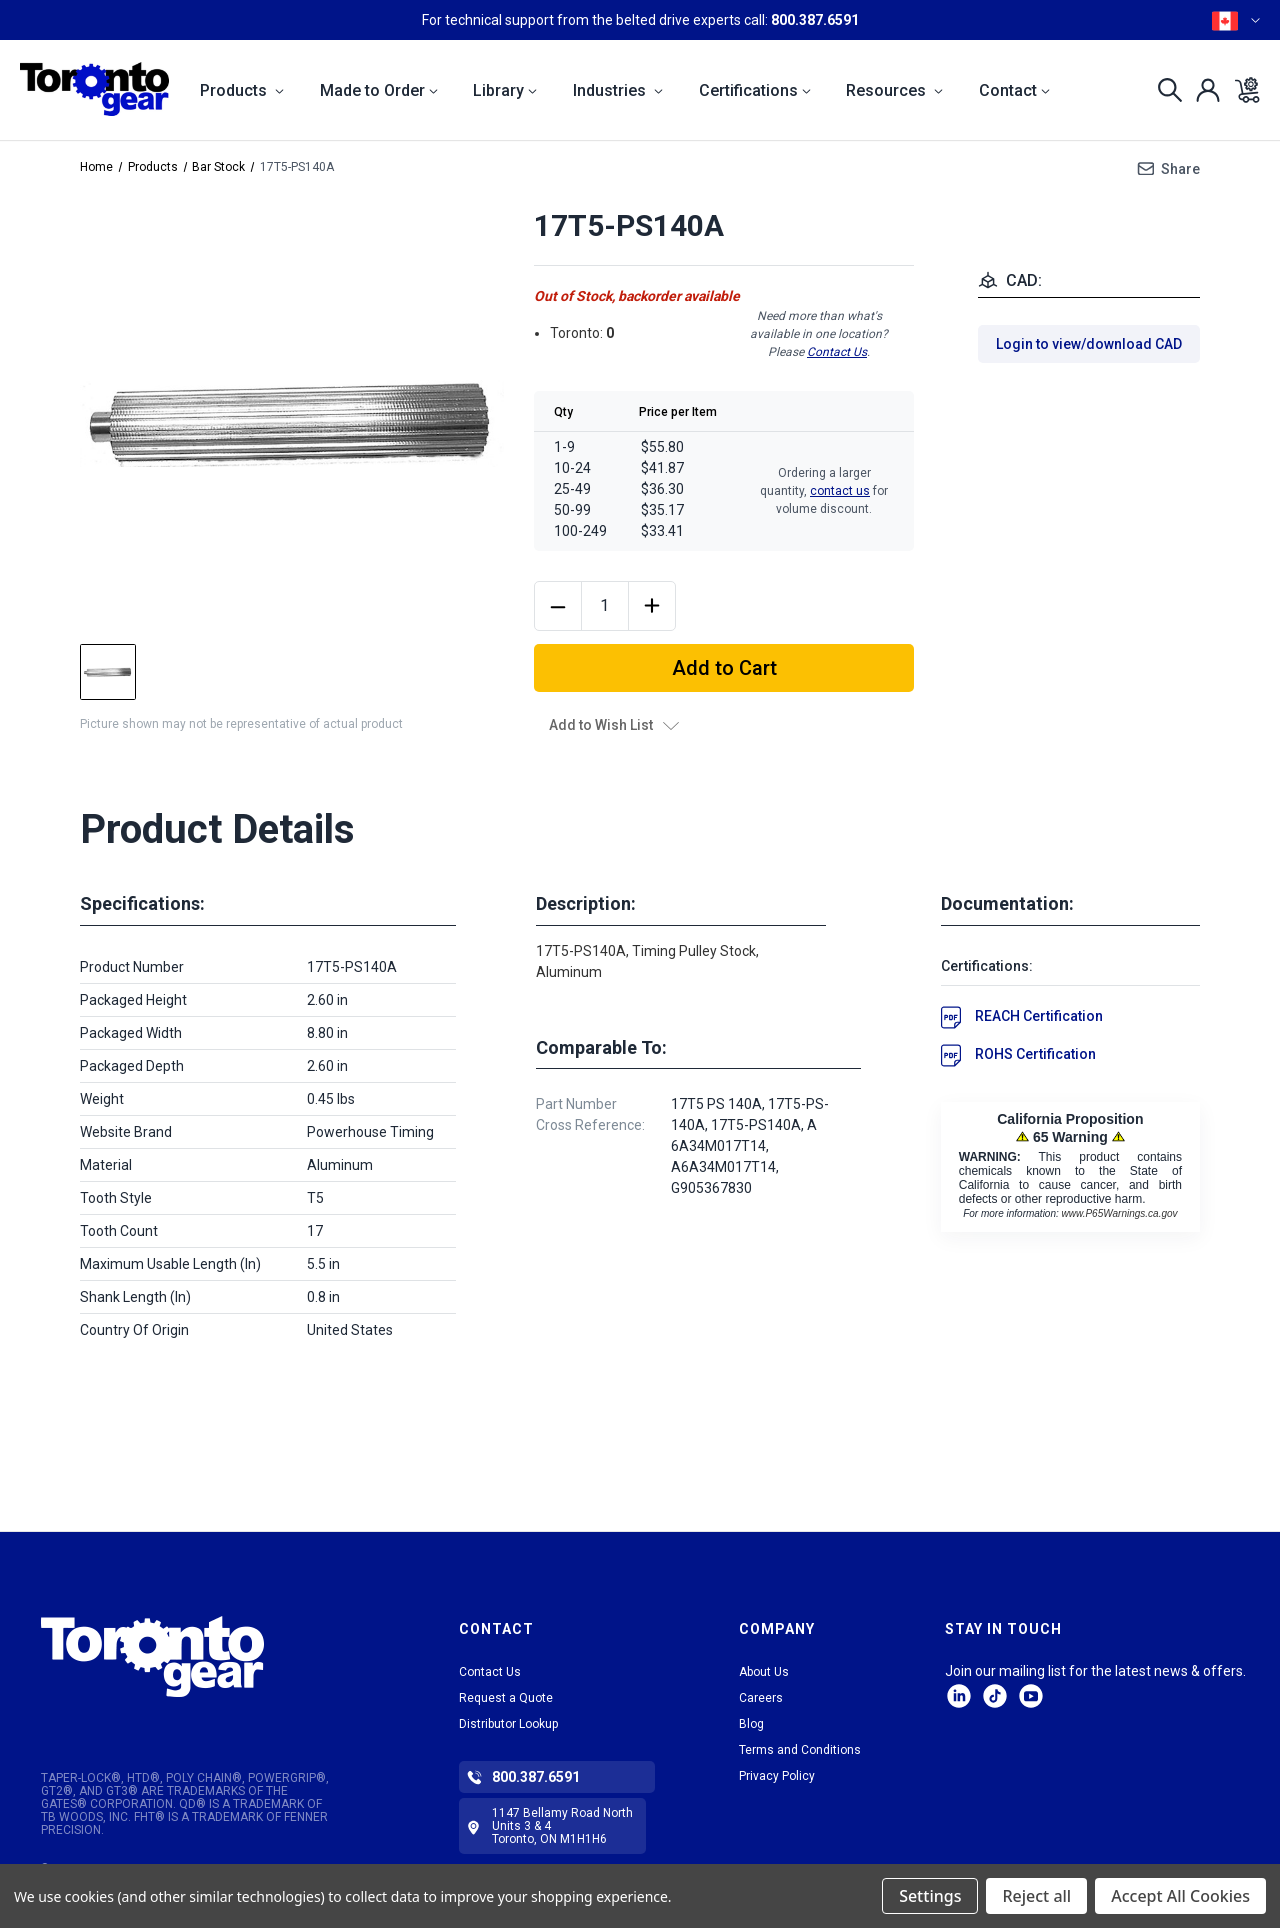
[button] (201, 1656)
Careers (761, 1698)
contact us (840, 491)
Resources (894, 90)
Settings (930, 1896)
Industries (618, 90)
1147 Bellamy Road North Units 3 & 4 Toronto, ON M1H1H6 (562, 1826)
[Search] (1164, 90)
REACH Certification (1039, 1016)
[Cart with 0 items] (1241, 90)
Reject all (1036, 1896)
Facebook (1031, 1696)
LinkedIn (959, 1696)
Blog (751, 1724)
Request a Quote (506, 1698)
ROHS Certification (1035, 1054)
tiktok (995, 1696)
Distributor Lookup (508, 1724)
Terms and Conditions (800, 1750)
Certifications (755, 90)
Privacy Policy (777, 1776)
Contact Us (837, 352)
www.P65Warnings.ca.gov (1120, 1213)
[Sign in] (1202, 90)
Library (505, 90)
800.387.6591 (815, 20)
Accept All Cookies (1180, 1896)
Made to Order (379, 90)
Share (1180, 169)
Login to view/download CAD (1089, 344)
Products (242, 90)
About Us (764, 1672)
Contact (1014, 90)
